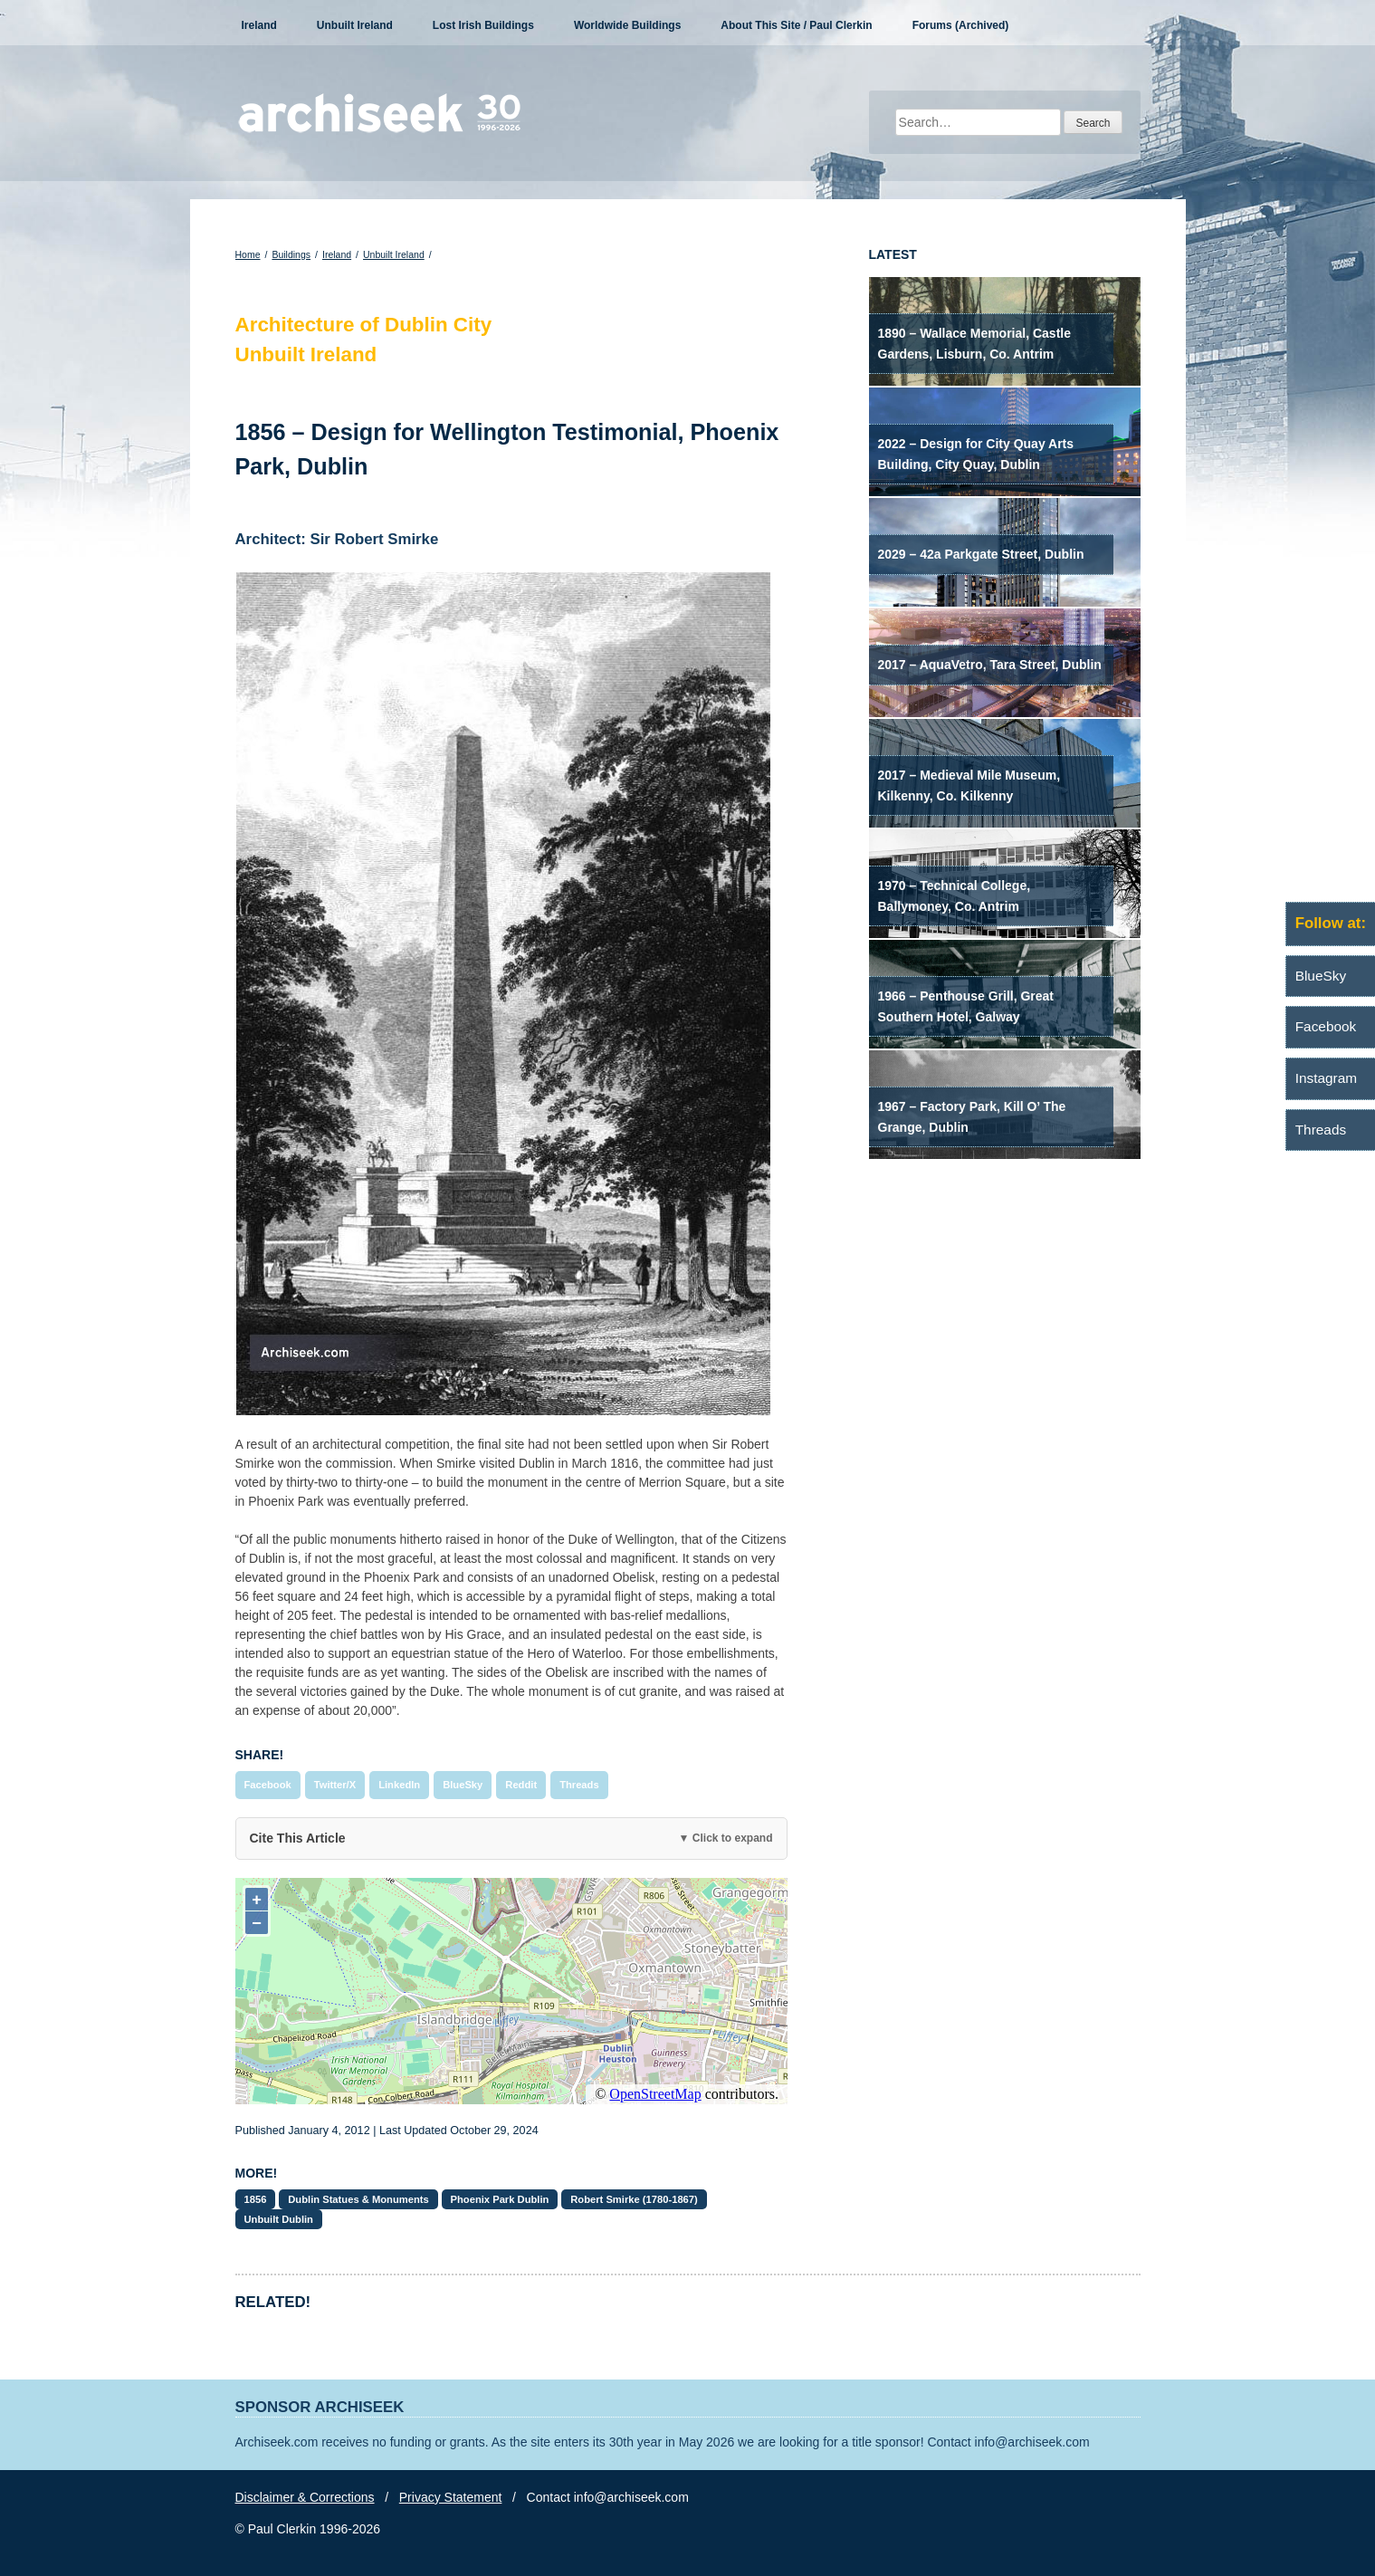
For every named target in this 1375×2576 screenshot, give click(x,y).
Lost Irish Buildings (483, 25)
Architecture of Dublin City (363, 324)
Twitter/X (335, 1784)
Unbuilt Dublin (278, 2219)
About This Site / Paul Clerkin (796, 25)
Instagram (1326, 1078)
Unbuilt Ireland (355, 25)
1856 (255, 2199)
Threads (579, 1784)
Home (248, 254)
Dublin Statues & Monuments (358, 2199)
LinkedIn (399, 1784)
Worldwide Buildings (627, 25)
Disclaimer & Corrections (305, 2497)
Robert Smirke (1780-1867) (634, 2199)
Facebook (267, 1784)
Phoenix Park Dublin (500, 2199)
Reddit (521, 1784)
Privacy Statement (450, 2497)
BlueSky (462, 1784)
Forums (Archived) (960, 25)
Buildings (291, 254)
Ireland (259, 25)
